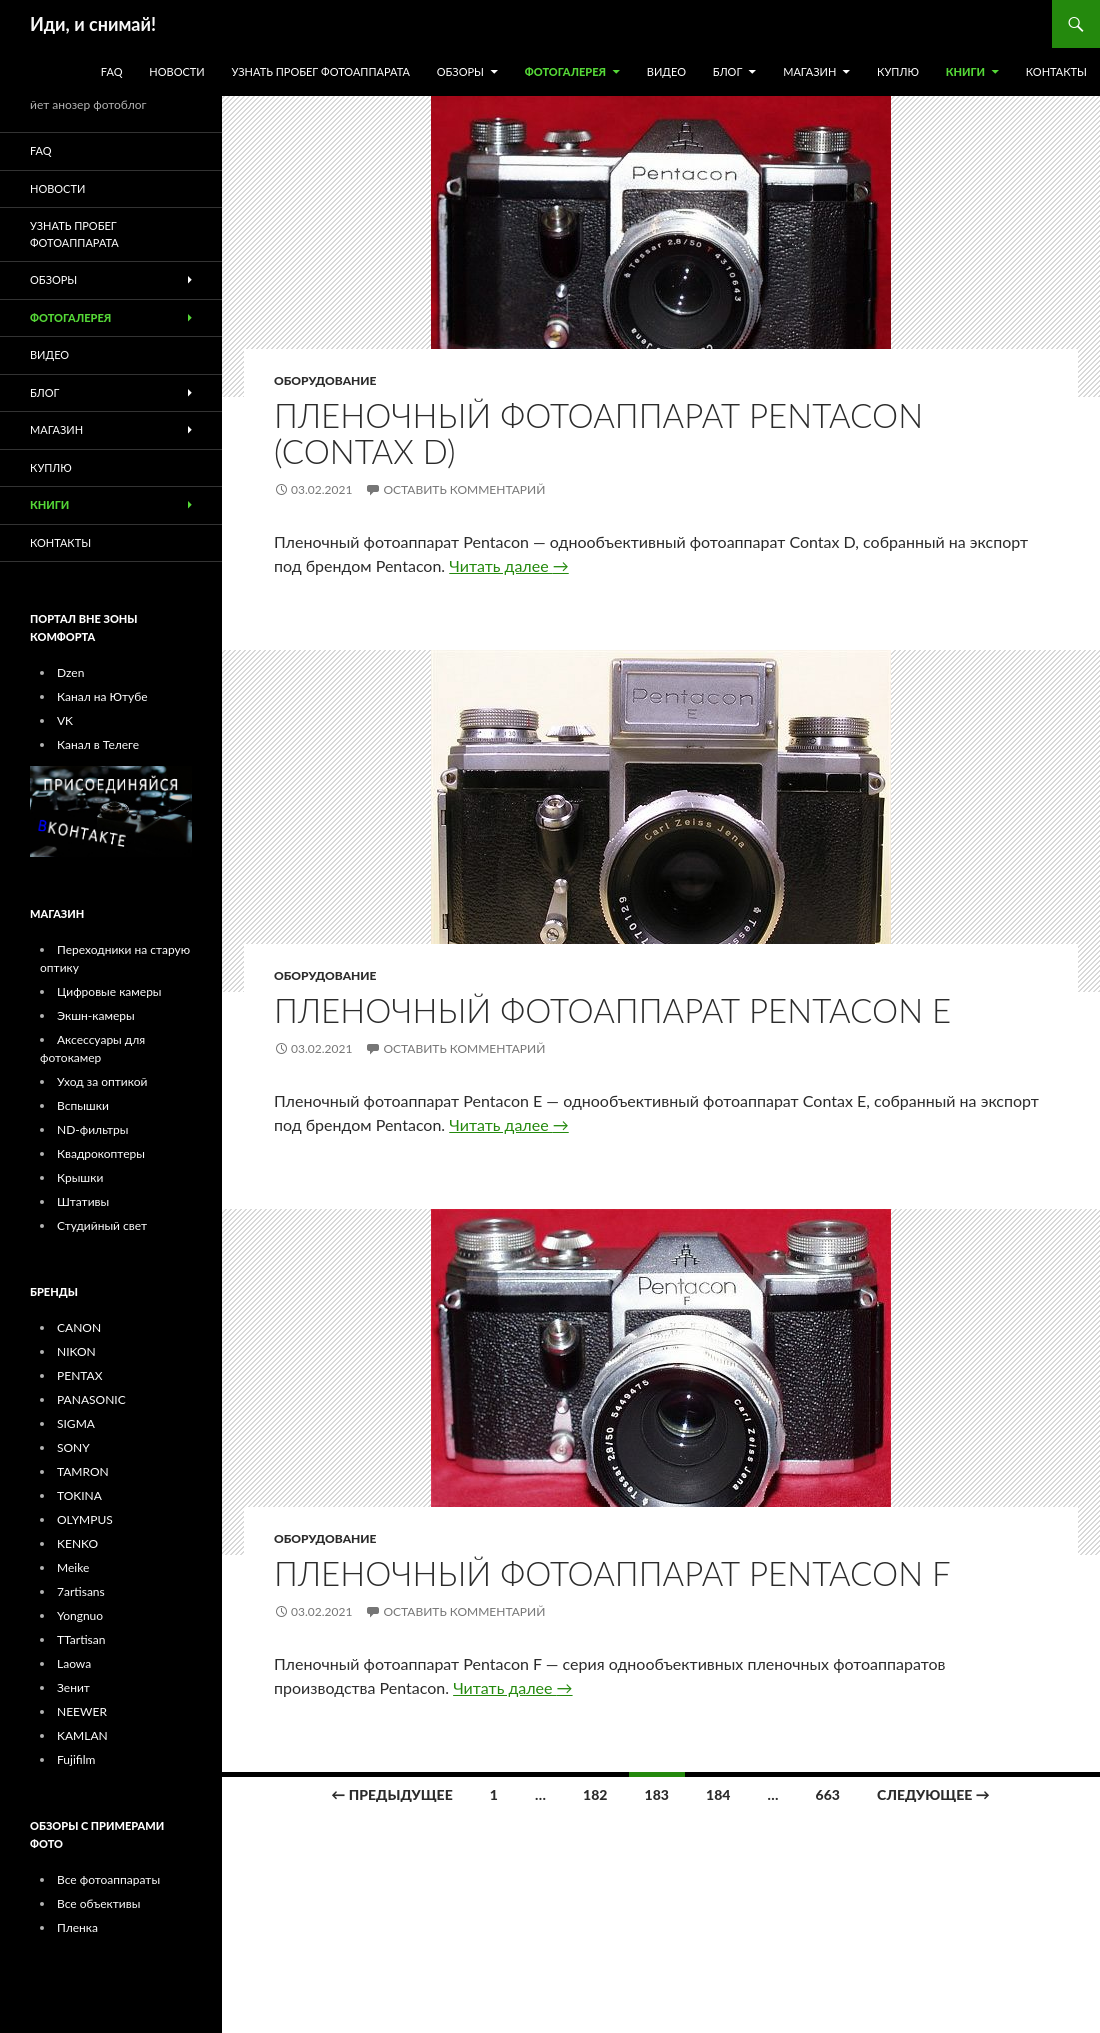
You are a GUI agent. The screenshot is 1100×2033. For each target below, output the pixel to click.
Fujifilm (76, 1759)
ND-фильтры (93, 1129)
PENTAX (79, 1375)
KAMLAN (82, 1735)
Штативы (83, 1201)
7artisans (81, 1591)
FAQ (112, 71)
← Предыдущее (391, 1794)
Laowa (74, 1663)
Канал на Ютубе (102, 696)
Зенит (73, 1687)
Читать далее (508, 565)
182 (595, 1794)
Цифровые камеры (109, 991)
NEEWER (82, 1711)
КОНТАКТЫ (1056, 71)
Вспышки (83, 1105)
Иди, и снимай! (93, 24)
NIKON (76, 1351)
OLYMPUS (85, 1519)
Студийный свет (102, 1225)
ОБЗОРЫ (460, 71)
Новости (176, 71)
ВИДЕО (666, 71)
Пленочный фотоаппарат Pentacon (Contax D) (598, 433)
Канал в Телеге (98, 744)
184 (718, 1794)
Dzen (70, 672)
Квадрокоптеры (101, 1153)
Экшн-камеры (96, 1015)
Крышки (80, 1177)
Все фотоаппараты (108, 1879)
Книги (965, 71)
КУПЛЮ (898, 71)
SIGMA (76, 1423)
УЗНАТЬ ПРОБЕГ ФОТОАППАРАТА (321, 71)
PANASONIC (91, 1399)
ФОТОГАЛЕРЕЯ (565, 71)
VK (65, 720)
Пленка (77, 1927)
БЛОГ (728, 71)
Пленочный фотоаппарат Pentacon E (612, 1010)
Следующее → (933, 1794)
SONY (73, 1447)
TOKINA (79, 1495)
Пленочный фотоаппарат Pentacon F (612, 1573)
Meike (73, 1567)
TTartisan (81, 1639)
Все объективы (98, 1903)
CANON (79, 1327)
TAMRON (83, 1471)
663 (828, 1794)
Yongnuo (80, 1615)
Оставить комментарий (464, 489)
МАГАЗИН (809, 71)
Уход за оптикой (102, 1081)
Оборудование (325, 380)
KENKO (77, 1543)
